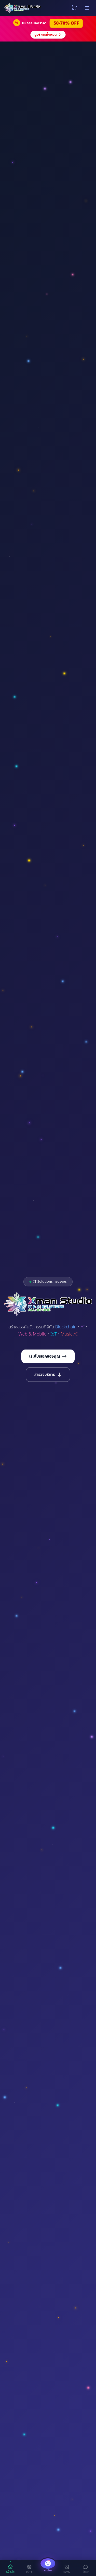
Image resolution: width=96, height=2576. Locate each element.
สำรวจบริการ (48, 1375)
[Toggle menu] (87, 8)
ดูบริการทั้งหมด (48, 34)
